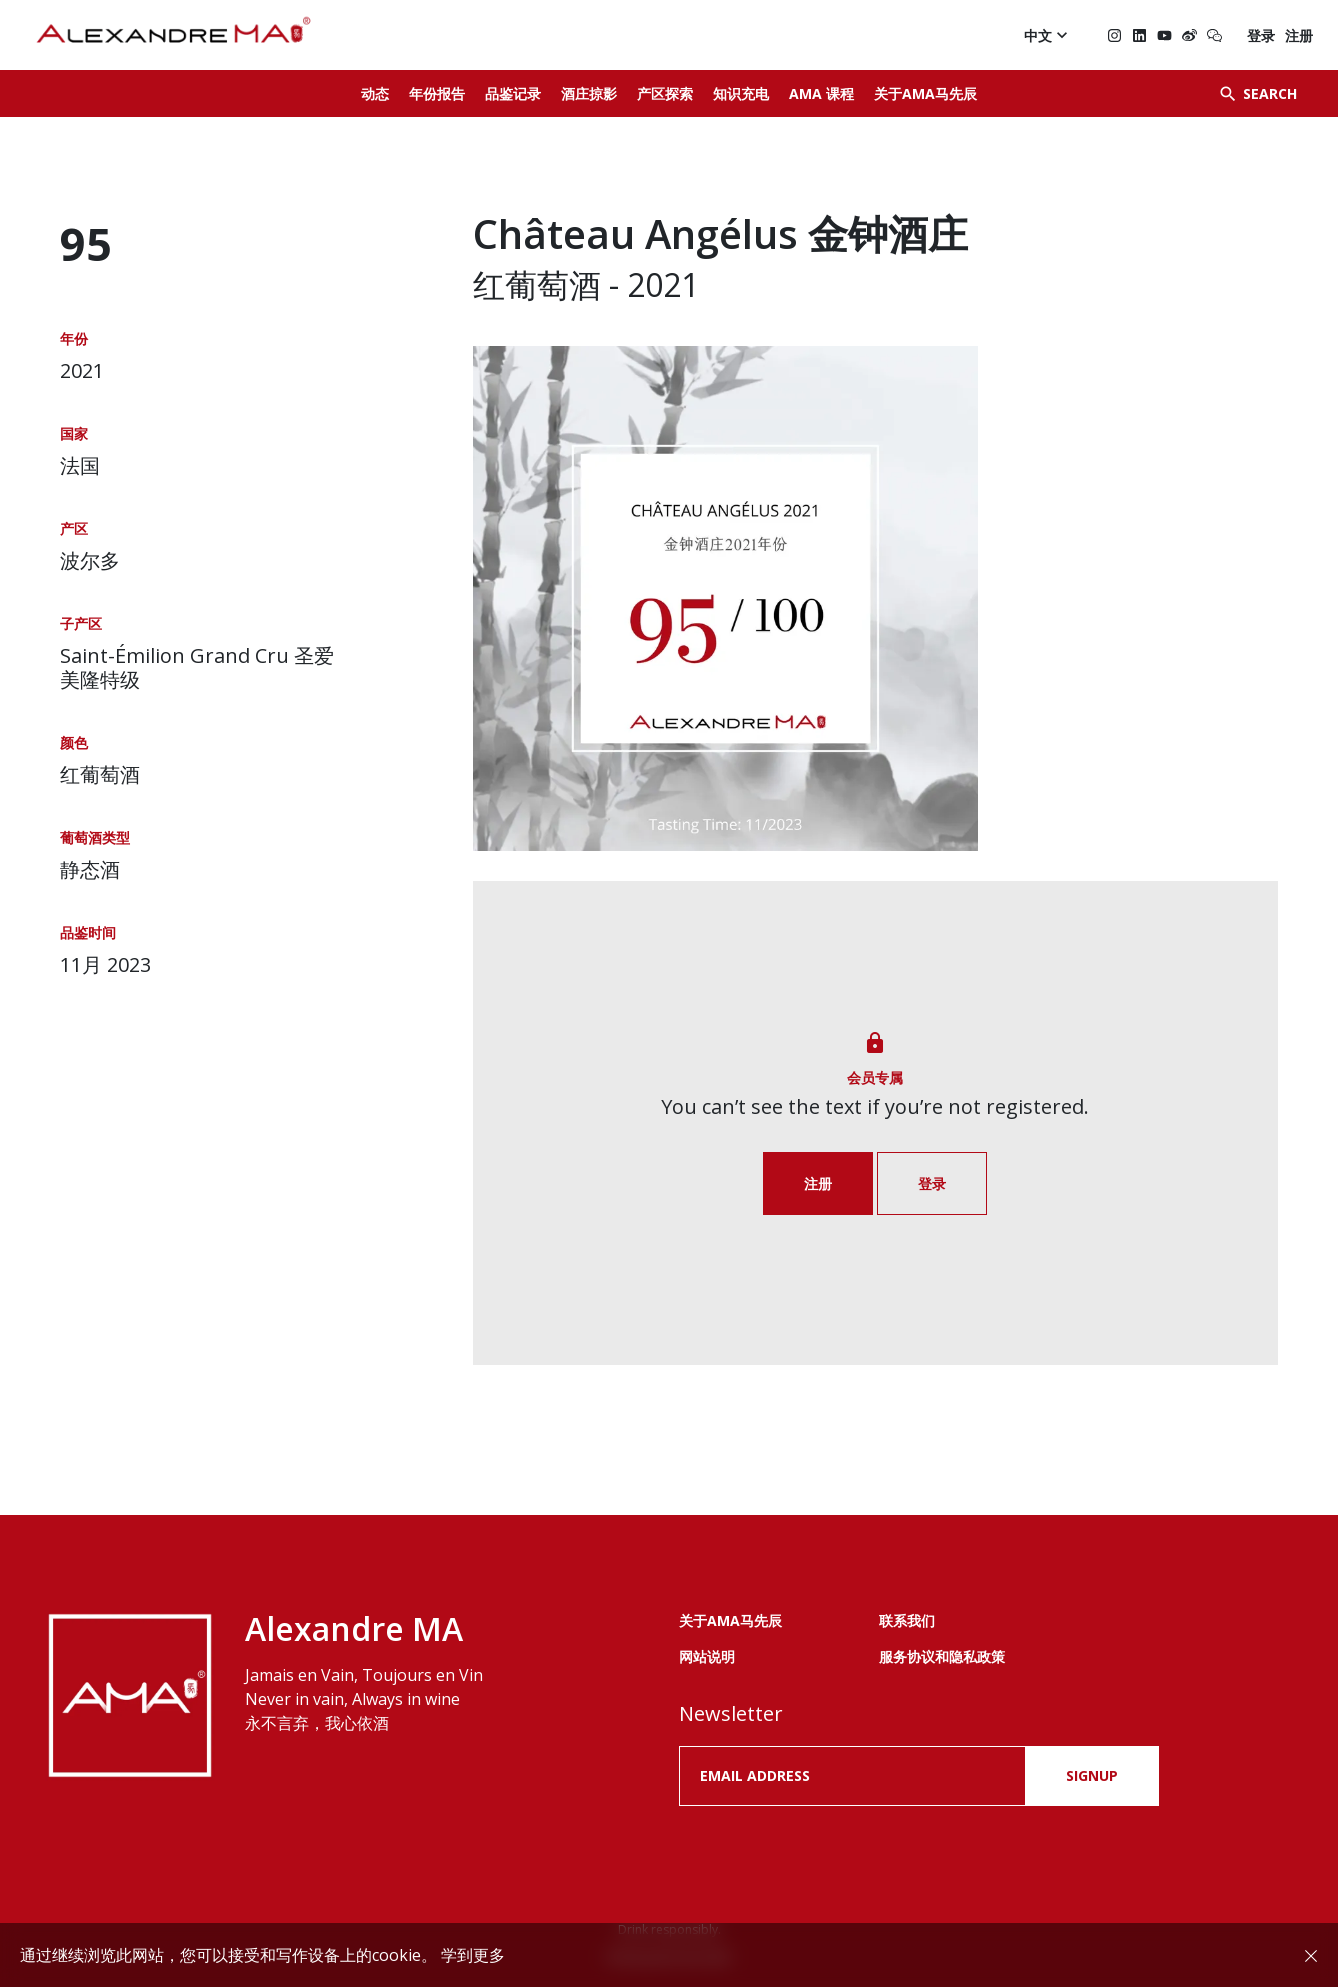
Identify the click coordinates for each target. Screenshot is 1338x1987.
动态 (375, 93)
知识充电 (741, 93)
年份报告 (437, 93)
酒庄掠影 (589, 93)
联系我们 (907, 1620)
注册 (1299, 35)
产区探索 (665, 93)
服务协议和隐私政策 (942, 1656)
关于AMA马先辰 (925, 93)
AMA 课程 (821, 93)
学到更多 (473, 1955)
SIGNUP (1092, 1775)
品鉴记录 (513, 93)
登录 (1261, 35)
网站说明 (707, 1656)
